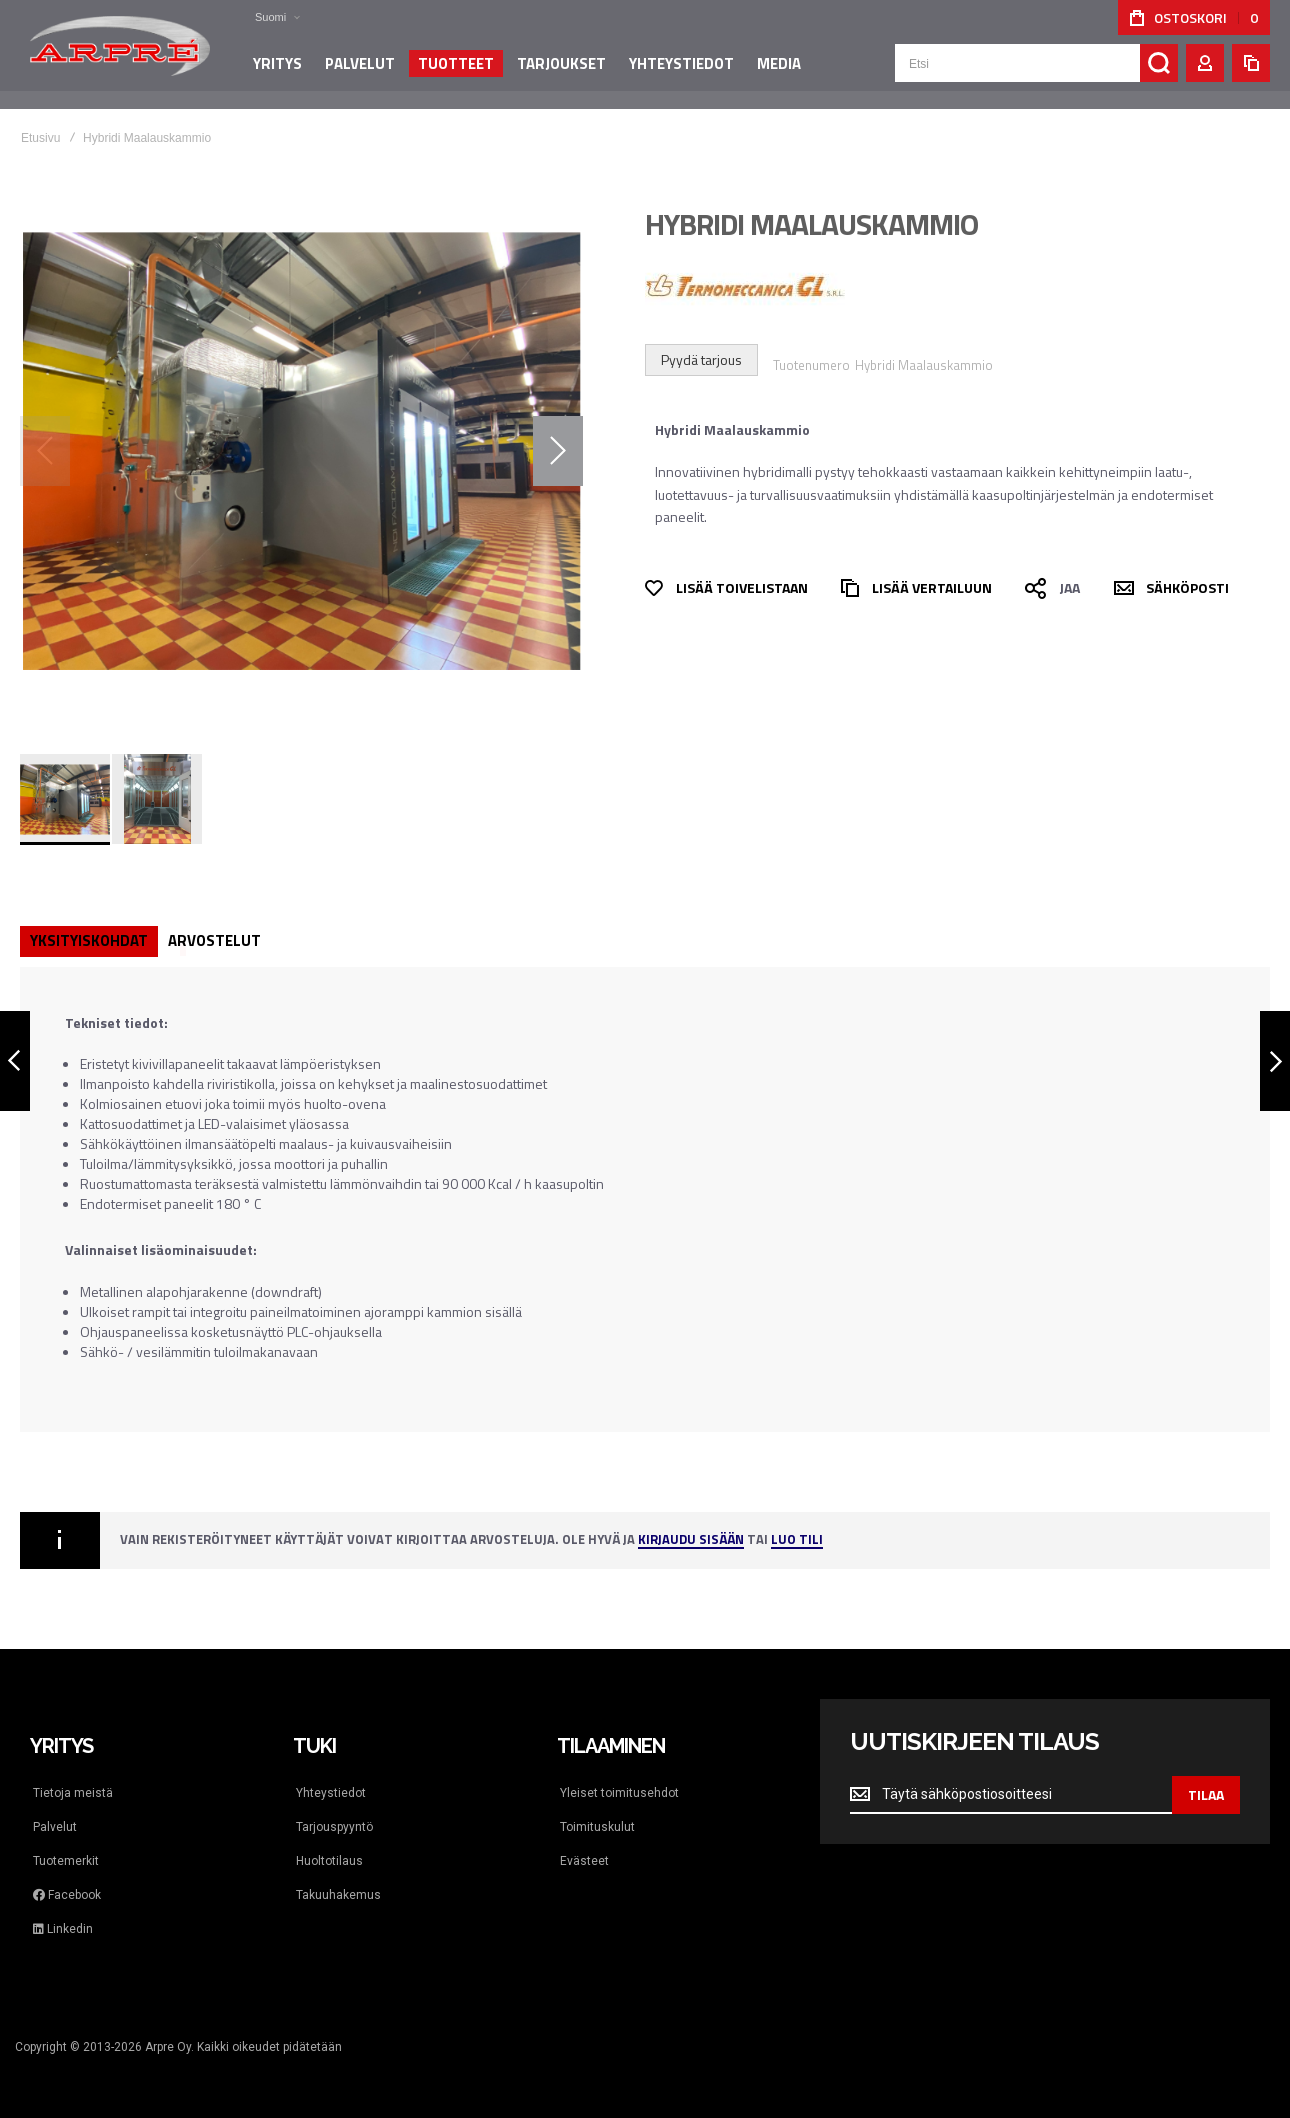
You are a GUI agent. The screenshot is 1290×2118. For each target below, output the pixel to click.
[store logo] (120, 54)
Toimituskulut (597, 1827)
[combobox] (1036, 72)
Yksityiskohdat (89, 940)
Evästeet (584, 1861)
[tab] (89, 941)
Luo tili (797, 1540)
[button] (265, 17)
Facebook (67, 1895)
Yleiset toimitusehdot (619, 1793)
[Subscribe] (1206, 1795)
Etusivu (40, 138)
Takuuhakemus (338, 1895)
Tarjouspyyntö (334, 1827)
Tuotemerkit (66, 1861)
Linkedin (63, 1929)
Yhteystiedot (331, 1793)
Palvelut (55, 1827)
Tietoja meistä (73, 1793)
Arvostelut (214, 940)
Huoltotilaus (329, 1861)
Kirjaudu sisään (691, 1540)
